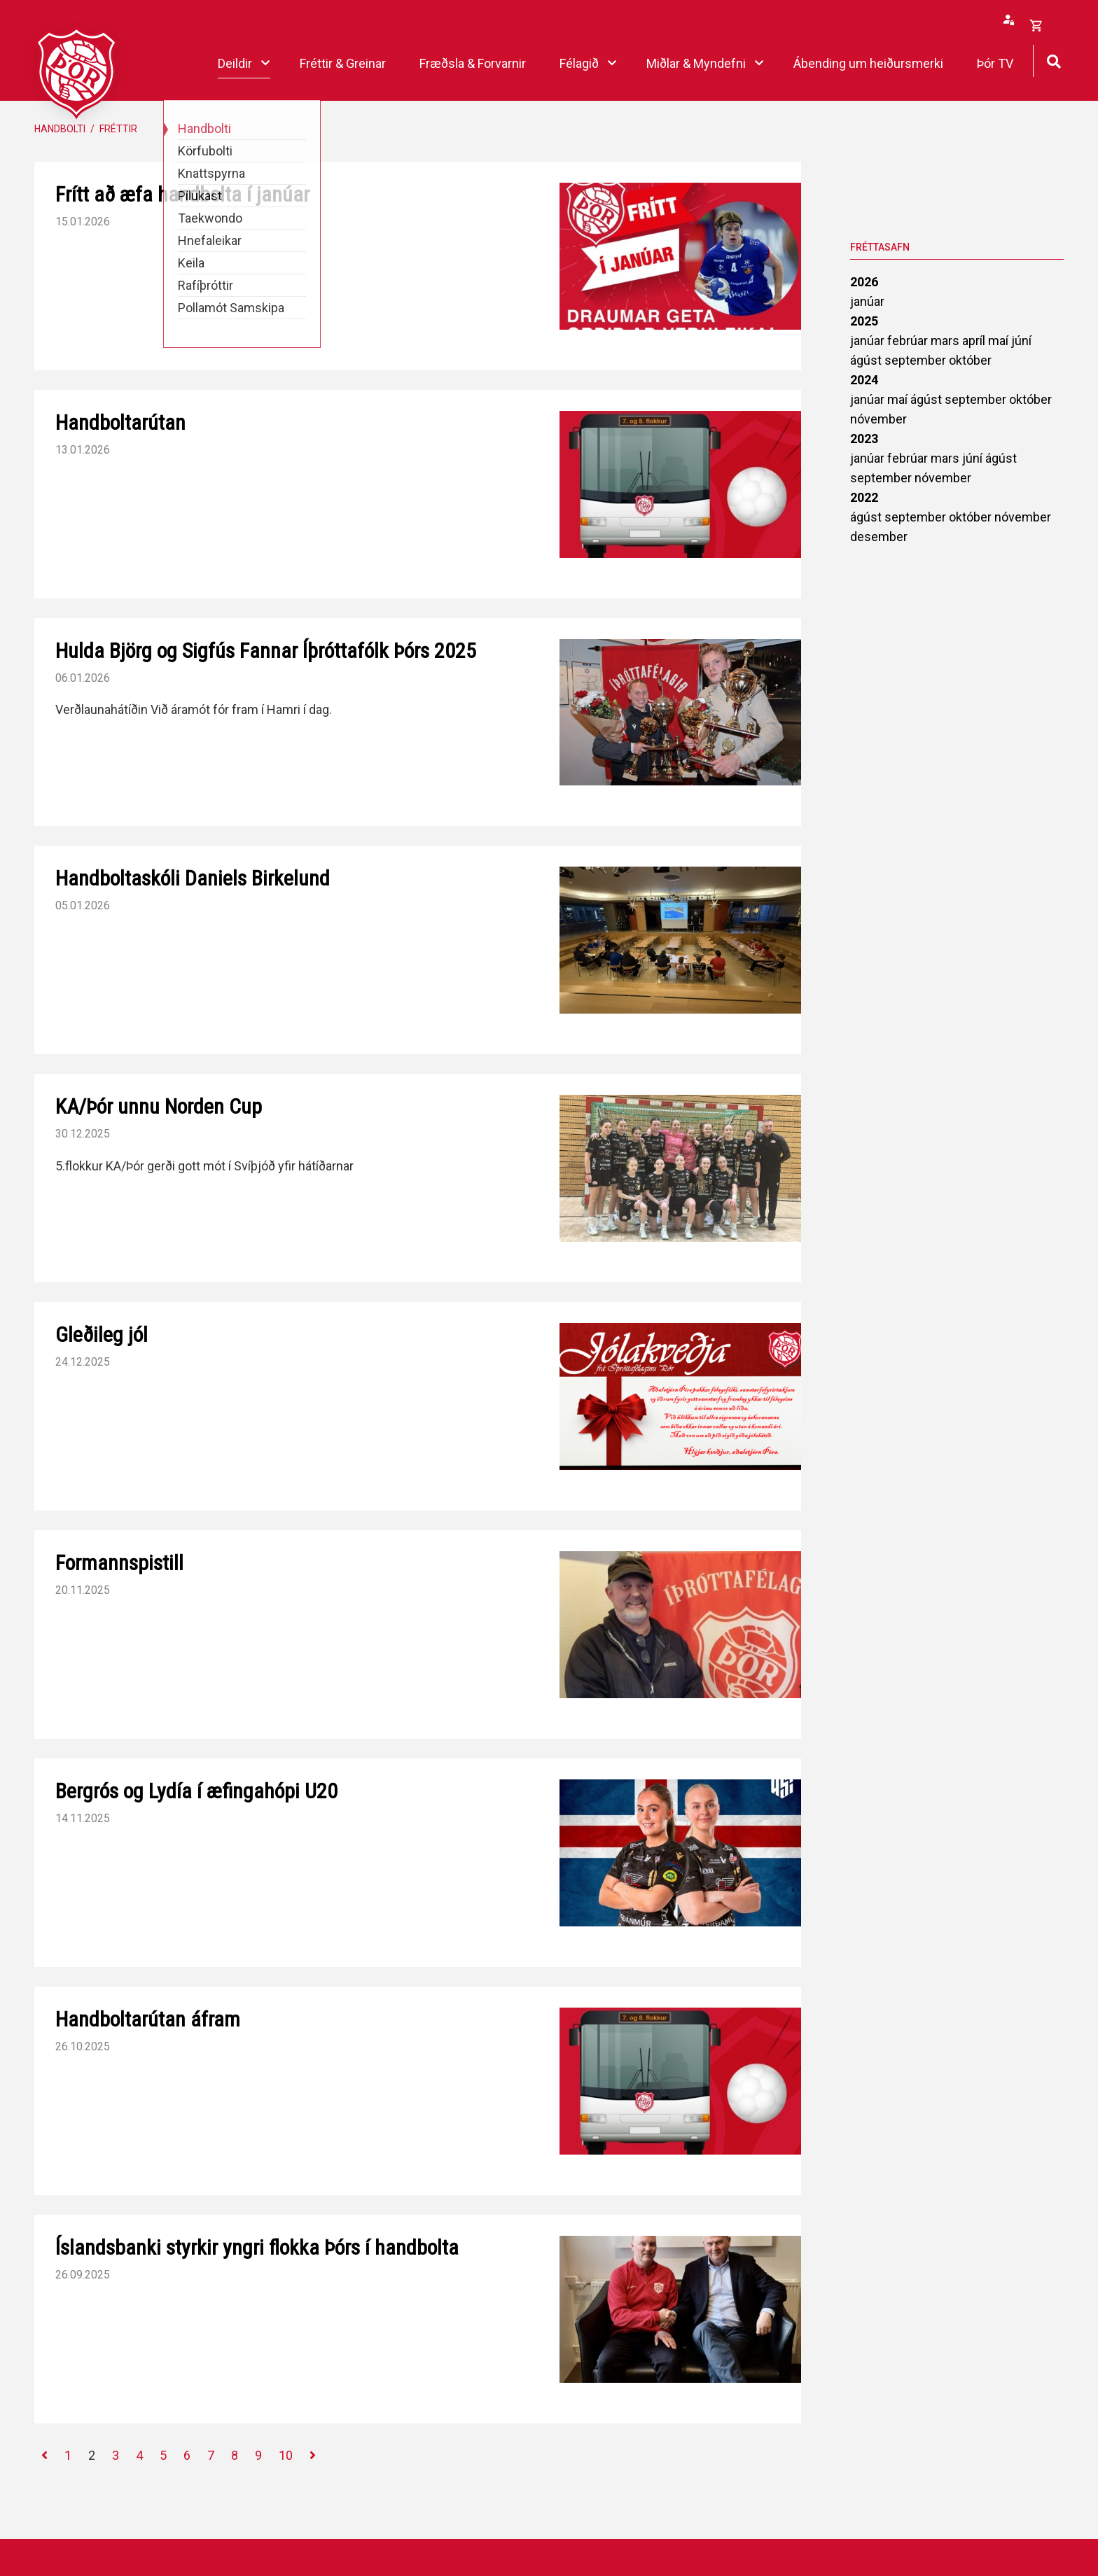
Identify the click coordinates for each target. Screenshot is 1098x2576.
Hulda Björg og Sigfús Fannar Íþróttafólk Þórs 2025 (265, 650)
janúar (867, 301)
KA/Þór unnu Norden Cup (158, 1106)
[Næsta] (313, 2455)
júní (1021, 340)
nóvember (878, 419)
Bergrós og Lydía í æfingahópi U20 (196, 1791)
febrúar (909, 340)
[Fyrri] (44, 2455)
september (916, 360)
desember (879, 536)
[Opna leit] (1053, 60)
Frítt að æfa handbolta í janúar (182, 194)
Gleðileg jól (101, 1334)
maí (999, 340)
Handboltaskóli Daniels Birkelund (192, 878)
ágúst (867, 360)
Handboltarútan (120, 422)
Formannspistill (119, 1562)
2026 (864, 281)
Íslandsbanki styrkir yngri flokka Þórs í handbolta (257, 2247)
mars (946, 340)
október (970, 360)
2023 (864, 438)
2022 (864, 497)
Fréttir (118, 128)
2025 (864, 321)
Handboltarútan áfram (147, 2019)
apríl (975, 340)
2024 (864, 379)
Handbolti (59, 128)
